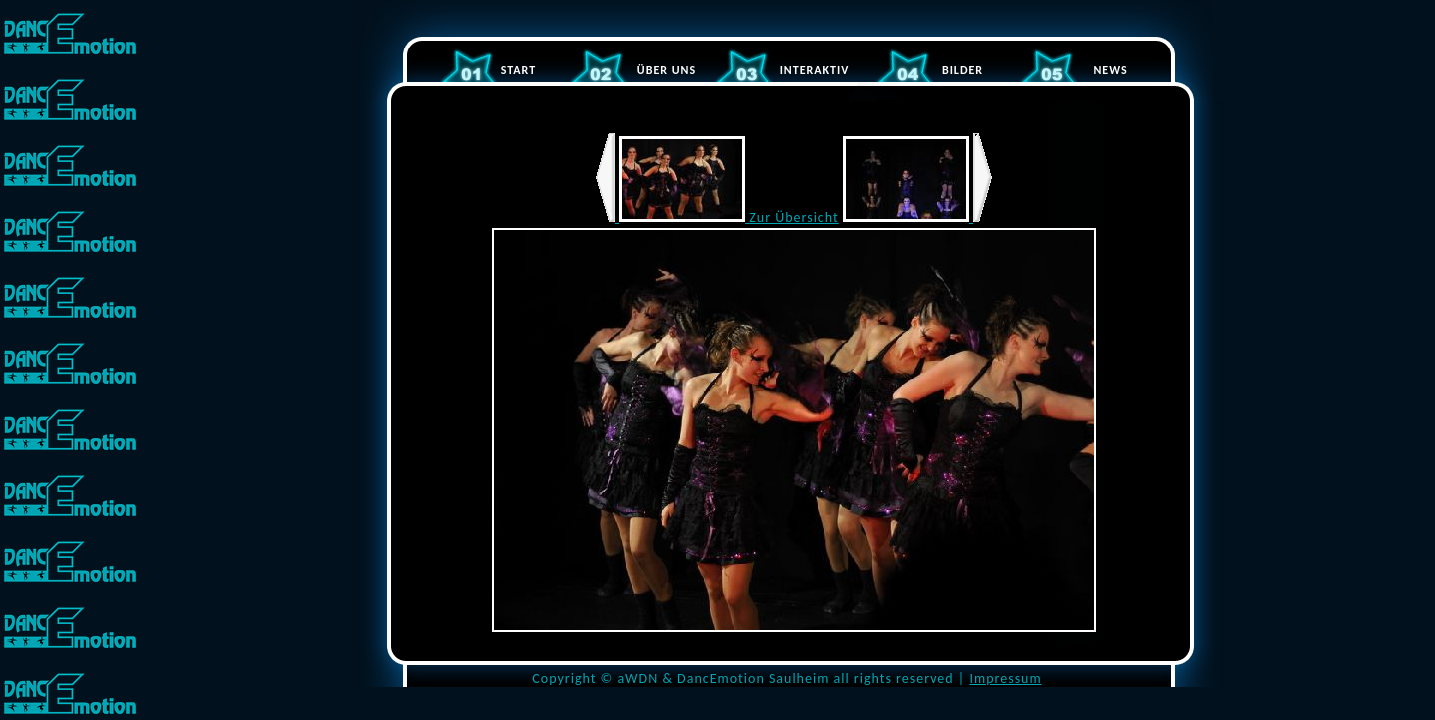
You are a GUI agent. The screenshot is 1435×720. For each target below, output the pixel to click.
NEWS (1110, 70)
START (518, 70)
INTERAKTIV (815, 70)
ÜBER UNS (666, 70)
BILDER (962, 70)
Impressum (1005, 678)
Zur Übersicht (793, 217)
